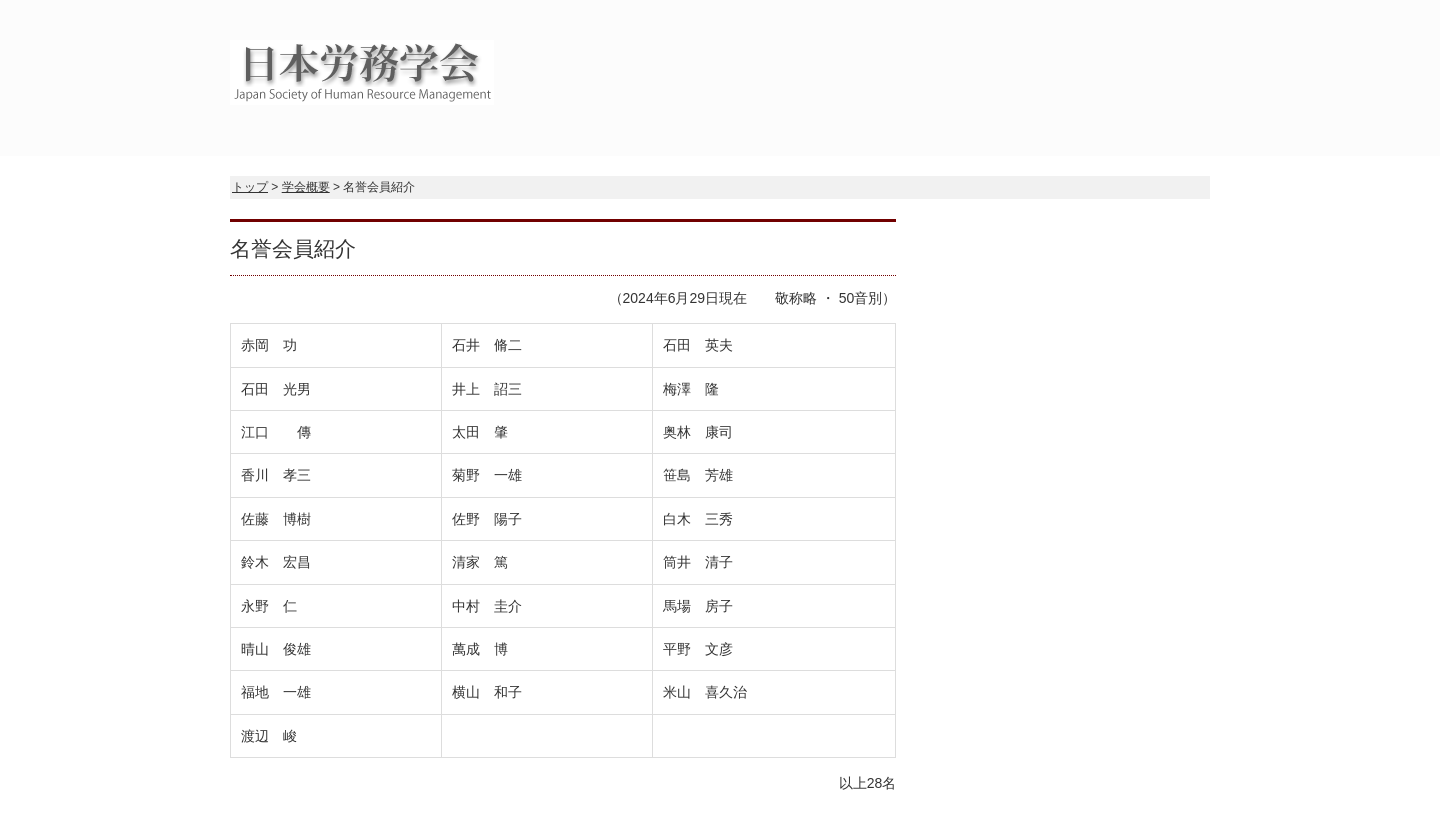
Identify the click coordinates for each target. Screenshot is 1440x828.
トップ (250, 187)
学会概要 (306, 187)
